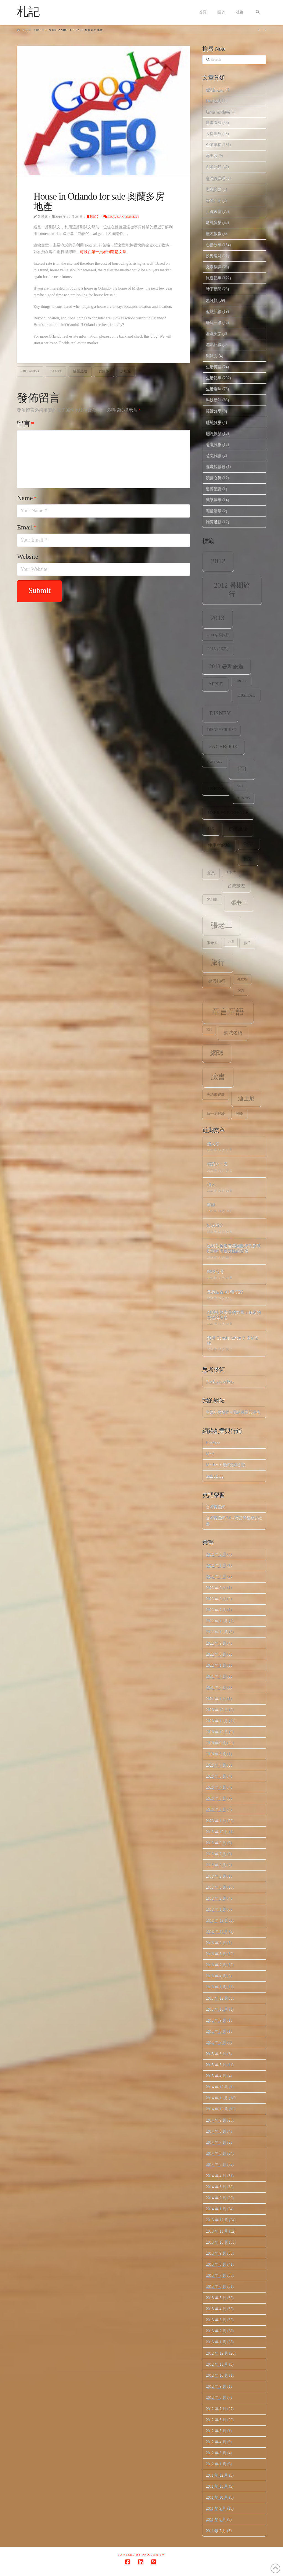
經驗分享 (213, 422)
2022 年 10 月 (217, 1632)
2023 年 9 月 (216, 1588)
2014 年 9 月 (216, 2120)
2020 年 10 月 (217, 1732)
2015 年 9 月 (216, 2020)
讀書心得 (213, 478)
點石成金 (215, 1225)
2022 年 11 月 (217, 1621)
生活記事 (213, 378)
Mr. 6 (210, 1454)
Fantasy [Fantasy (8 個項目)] (214, 762)
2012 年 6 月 (216, 2420)
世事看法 (213, 123)
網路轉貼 (213, 433)
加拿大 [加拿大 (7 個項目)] (231, 872)
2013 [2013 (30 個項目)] (217, 618)
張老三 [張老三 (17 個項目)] (239, 903)
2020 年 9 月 (216, 1743)
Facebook (213, 100)
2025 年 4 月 (216, 1576)
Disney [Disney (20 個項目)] (220, 713)
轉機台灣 (215, 1271)
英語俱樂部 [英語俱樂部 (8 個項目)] (216, 1094)
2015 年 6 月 (216, 2054)
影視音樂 (213, 222)
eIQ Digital (214, 89)
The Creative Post (220, 1381)
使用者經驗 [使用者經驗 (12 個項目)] (219, 845)
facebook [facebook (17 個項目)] (223, 746)
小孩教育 (213, 211)
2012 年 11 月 (217, 2364)
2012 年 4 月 (216, 2442)
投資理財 (213, 256)
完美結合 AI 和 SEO (225, 1291)
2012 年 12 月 (217, 2353)
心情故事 (213, 245)
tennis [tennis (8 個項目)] (243, 798)
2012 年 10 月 (217, 2375)
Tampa (56, 371)
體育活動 (213, 522)
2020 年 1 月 (216, 1821)
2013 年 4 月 (216, 2309)
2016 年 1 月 (216, 1987)
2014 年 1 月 (216, 2209)
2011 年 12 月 (217, 2475)
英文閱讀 (213, 455)
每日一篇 (213, 322)
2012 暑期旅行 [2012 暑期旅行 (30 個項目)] (232, 590)
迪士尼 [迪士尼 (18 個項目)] (246, 1098)
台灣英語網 (215, 178)
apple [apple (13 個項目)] (215, 684)
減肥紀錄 (213, 344)
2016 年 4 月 (216, 1976)
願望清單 (213, 511)
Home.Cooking (218, 111)
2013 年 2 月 (216, 2331)
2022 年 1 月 (216, 1665)
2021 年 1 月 (216, 1699)
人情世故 (213, 134)
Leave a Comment (121, 217)
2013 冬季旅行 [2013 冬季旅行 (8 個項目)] (218, 635)
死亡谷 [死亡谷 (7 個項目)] (242, 979)
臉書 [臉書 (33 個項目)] (218, 1077)
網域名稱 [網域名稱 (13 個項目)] (233, 1032)
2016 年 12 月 (217, 1920)
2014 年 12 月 (217, 2087)
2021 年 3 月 (216, 1687)
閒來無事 (213, 500)
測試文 (93, 217)
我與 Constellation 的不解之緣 (233, 1340)
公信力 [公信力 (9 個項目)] (249, 844)
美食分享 (213, 444)
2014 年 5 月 (216, 2164)
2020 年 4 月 (216, 1787)
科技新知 (213, 400)
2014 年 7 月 (216, 2142)
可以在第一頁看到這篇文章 (103, 252)
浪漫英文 (213, 333)
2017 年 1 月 (216, 1909)
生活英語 (213, 367)
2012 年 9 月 (216, 2386)
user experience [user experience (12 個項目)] (228, 812)
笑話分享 (213, 411)
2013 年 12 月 (217, 2220)
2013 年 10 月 (217, 2242)
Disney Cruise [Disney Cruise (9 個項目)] (221, 730)
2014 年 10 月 (217, 2109)
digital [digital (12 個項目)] (246, 695)
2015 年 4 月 (216, 2076)
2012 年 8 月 (216, 2397)
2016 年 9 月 (216, 1943)
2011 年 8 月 (216, 2519)
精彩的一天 (217, 1163)
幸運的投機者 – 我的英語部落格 (233, 1412)
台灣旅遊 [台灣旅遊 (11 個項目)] (236, 885)
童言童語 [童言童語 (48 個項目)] (228, 1011)
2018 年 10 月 (217, 1832)
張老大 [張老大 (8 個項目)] (212, 943)
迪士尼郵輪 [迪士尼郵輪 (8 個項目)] (216, 1114)
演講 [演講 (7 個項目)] (240, 990)
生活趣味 (213, 389)
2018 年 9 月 (216, 1843)
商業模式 (213, 189)
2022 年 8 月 (216, 1654)
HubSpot (213, 1443)
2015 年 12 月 (217, 1998)
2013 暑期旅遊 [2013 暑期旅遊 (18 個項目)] (226, 666)
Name (26, 498)
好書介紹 (213, 200)
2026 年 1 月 (216, 1565)
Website (27, 556)
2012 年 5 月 (216, 2431)
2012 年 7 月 (216, 2409)
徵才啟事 (213, 233)
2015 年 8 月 (216, 2031)
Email (26, 527)
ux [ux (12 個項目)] (211, 828)
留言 (25, 423)
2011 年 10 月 (217, 2497)
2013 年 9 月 (216, 2253)
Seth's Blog (215, 1476)
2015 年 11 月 (217, 2009)
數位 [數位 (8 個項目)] (247, 943)
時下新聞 (213, 289)
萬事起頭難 (215, 466)
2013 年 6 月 (216, 2286)
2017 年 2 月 (216, 1898)
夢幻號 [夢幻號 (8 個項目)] (212, 899)
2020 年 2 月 (216, 1809)
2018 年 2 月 (216, 1876)
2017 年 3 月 (216, 1887)
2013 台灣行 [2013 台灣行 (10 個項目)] (218, 648)
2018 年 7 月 (216, 1854)
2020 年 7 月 (216, 1765)
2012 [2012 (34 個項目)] (218, 561)
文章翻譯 (213, 267)
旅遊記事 (213, 278)
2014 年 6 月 (216, 2153)
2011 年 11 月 (217, 2486)
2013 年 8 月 (216, 2264)
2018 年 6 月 (216, 1865)
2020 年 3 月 (216, 1798)
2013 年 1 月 (216, 2342)
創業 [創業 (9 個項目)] (211, 873)
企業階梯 (213, 145)
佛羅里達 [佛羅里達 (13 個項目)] (238, 828)
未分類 (212, 300)
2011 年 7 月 (216, 2531)
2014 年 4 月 (216, 2176)
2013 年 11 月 (217, 2231)
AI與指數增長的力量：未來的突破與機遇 (234, 1315)
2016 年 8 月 (216, 1954)
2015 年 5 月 (216, 2065)
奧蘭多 (103, 371)
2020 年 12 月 (217, 1710)
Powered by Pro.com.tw (141, 2554)
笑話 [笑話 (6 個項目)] (209, 1029)
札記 (28, 12)
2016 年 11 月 (217, 1931)
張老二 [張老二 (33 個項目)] (221, 925)
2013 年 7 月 (216, 2275)
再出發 (212, 156)
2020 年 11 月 (217, 1721)
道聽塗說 (213, 489)
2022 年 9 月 (216, 1643)
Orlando (30, 371)
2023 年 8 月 (216, 1599)
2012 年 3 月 (216, 2453)
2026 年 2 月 (216, 1554)
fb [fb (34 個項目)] (242, 769)
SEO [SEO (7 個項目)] (240, 786)
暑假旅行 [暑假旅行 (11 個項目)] (217, 981)
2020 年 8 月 (216, 1754)
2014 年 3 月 (216, 2187)
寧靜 (211, 1204)
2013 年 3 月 (216, 2320)
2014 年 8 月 (216, 2131)
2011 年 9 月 (216, 2508)
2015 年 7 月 (216, 2042)
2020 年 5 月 (216, 1776)
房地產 (125, 371)
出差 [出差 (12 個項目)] (248, 859)
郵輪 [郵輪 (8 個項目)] (239, 1114)
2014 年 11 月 (217, 2098)
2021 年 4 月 (216, 1676)
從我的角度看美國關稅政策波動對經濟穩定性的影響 (234, 1248)
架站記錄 (213, 311)
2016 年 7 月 (216, 1965)
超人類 (213, 1143)
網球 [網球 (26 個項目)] (217, 1053)
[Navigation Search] (257, 12)
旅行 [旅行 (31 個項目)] (218, 962)
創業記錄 (213, 167)
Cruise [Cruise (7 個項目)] (241, 681)
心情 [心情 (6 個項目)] (231, 941)
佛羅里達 (80, 371)
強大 (211, 1184)
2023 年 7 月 (216, 1610)
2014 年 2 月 (216, 2198)
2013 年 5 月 (216, 2298)
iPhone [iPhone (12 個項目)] (216, 788)
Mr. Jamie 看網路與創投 (226, 1465)
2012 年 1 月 (216, 2464)
